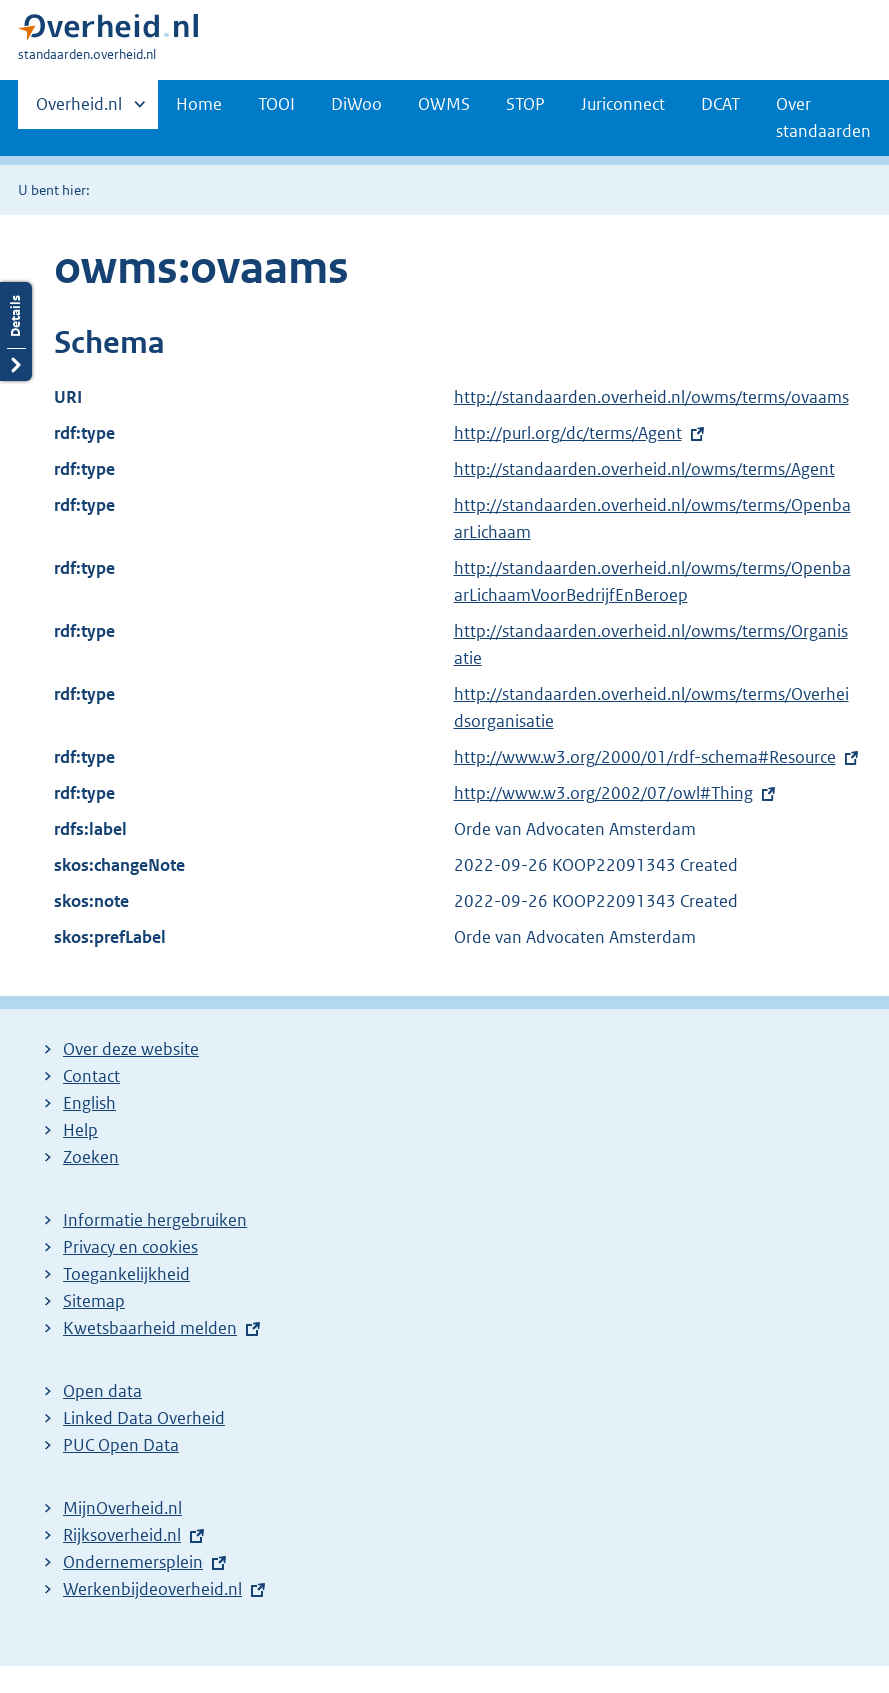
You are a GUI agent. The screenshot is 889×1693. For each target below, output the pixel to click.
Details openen (16, 331)
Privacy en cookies (130, 1247)
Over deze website (131, 1049)
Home (199, 104)
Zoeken (91, 1157)
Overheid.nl (79, 110)
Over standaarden (823, 117)
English (89, 1103)
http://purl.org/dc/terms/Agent (568, 433)
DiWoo (356, 104)
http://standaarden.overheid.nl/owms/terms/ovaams (651, 397)
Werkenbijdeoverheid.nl (152, 1589)
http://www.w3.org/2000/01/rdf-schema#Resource (645, 757)
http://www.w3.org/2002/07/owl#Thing (603, 793)
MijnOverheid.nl (122, 1508)
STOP (525, 104)
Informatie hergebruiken (155, 1220)
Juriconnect (623, 104)
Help (80, 1130)
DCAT (720, 104)
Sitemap (94, 1301)
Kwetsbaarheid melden (150, 1328)
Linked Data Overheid (144, 1418)
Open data (102, 1391)
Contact (91, 1076)
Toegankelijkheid (126, 1274)
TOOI (276, 104)
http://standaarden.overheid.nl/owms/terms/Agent (644, 469)
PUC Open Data (121, 1445)
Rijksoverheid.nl (122, 1535)
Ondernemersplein (133, 1562)
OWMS (444, 104)
